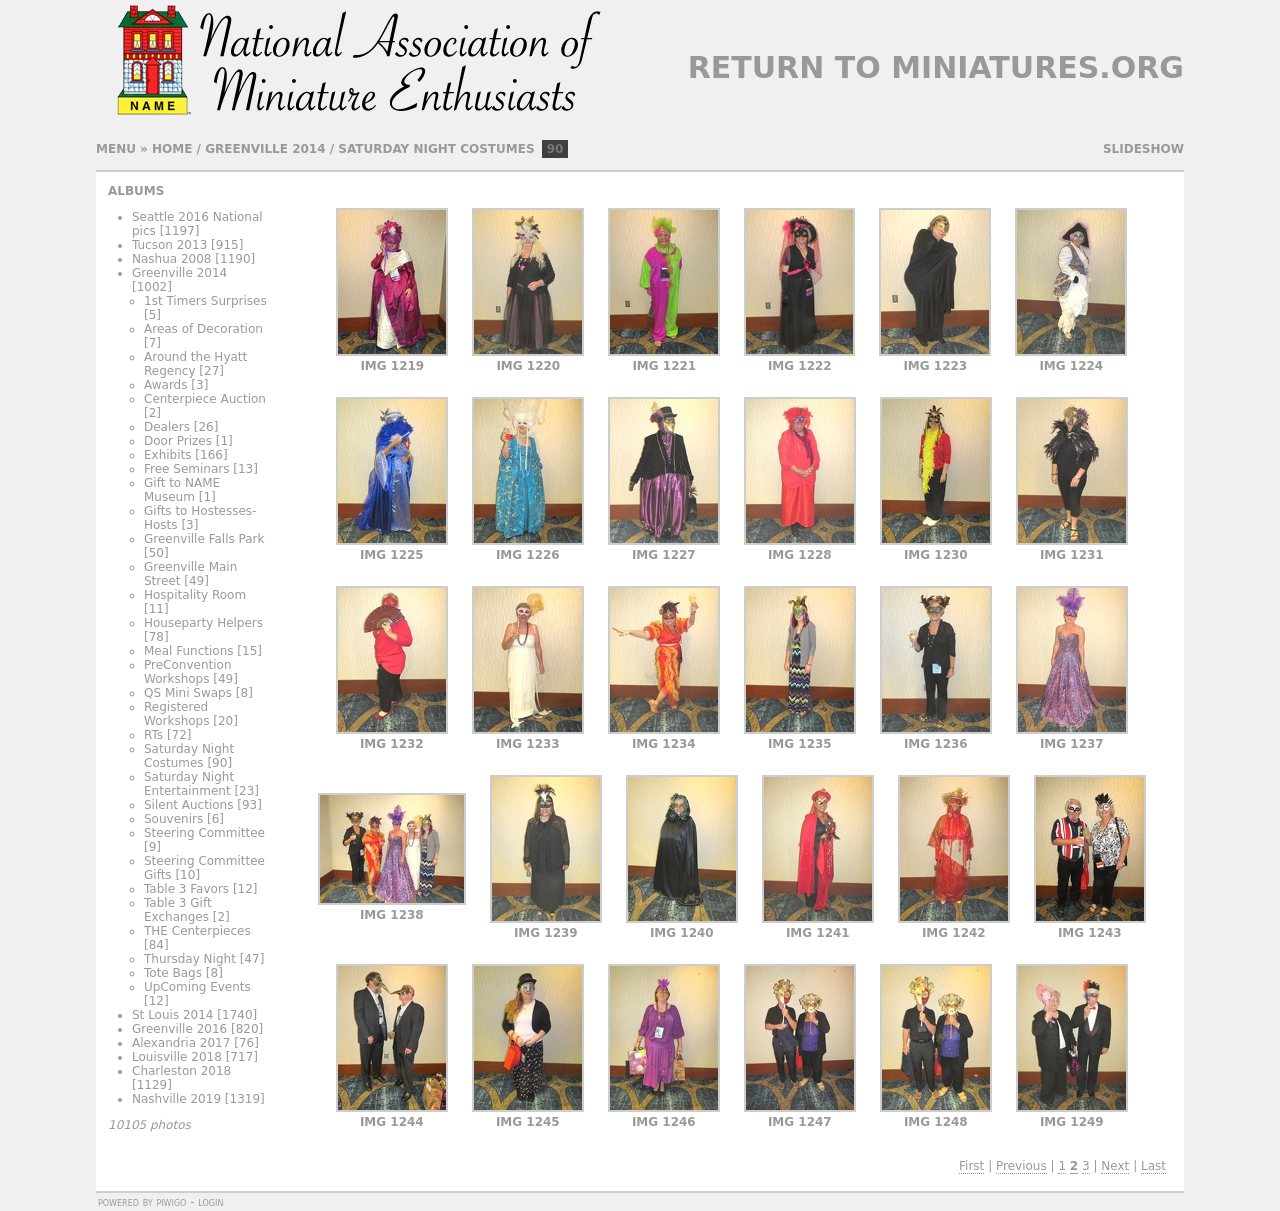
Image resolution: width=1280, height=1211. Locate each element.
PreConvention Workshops (187, 672)
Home (172, 149)
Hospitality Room (195, 595)
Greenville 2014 (265, 149)
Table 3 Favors (186, 889)
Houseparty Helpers (203, 623)
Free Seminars (186, 469)
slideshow (1143, 149)
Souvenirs (173, 819)
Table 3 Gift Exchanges (178, 910)
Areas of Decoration (203, 329)
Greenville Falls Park (204, 539)
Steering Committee (204, 833)
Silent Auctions (188, 805)
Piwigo (171, 1202)
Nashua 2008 (172, 259)
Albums (136, 191)
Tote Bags (173, 973)
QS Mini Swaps (188, 693)
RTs (153, 735)
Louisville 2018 (177, 1057)
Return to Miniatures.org (936, 67)
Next (1115, 1166)
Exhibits (168, 455)
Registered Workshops (176, 714)
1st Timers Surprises (205, 301)
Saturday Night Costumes (436, 149)
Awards (165, 385)
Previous (1021, 1166)
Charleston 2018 (181, 1071)
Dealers (167, 427)
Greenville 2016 (179, 1029)
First (971, 1166)
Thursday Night (190, 959)
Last (1153, 1166)
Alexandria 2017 (181, 1043)
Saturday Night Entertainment (189, 784)
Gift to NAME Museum (182, 490)
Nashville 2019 (176, 1099)
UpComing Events (197, 987)
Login (210, 1202)
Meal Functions (189, 651)
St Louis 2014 (173, 1015)
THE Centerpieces (197, 931)
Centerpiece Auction (205, 399)
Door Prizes (178, 441)
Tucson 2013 (169, 245)
